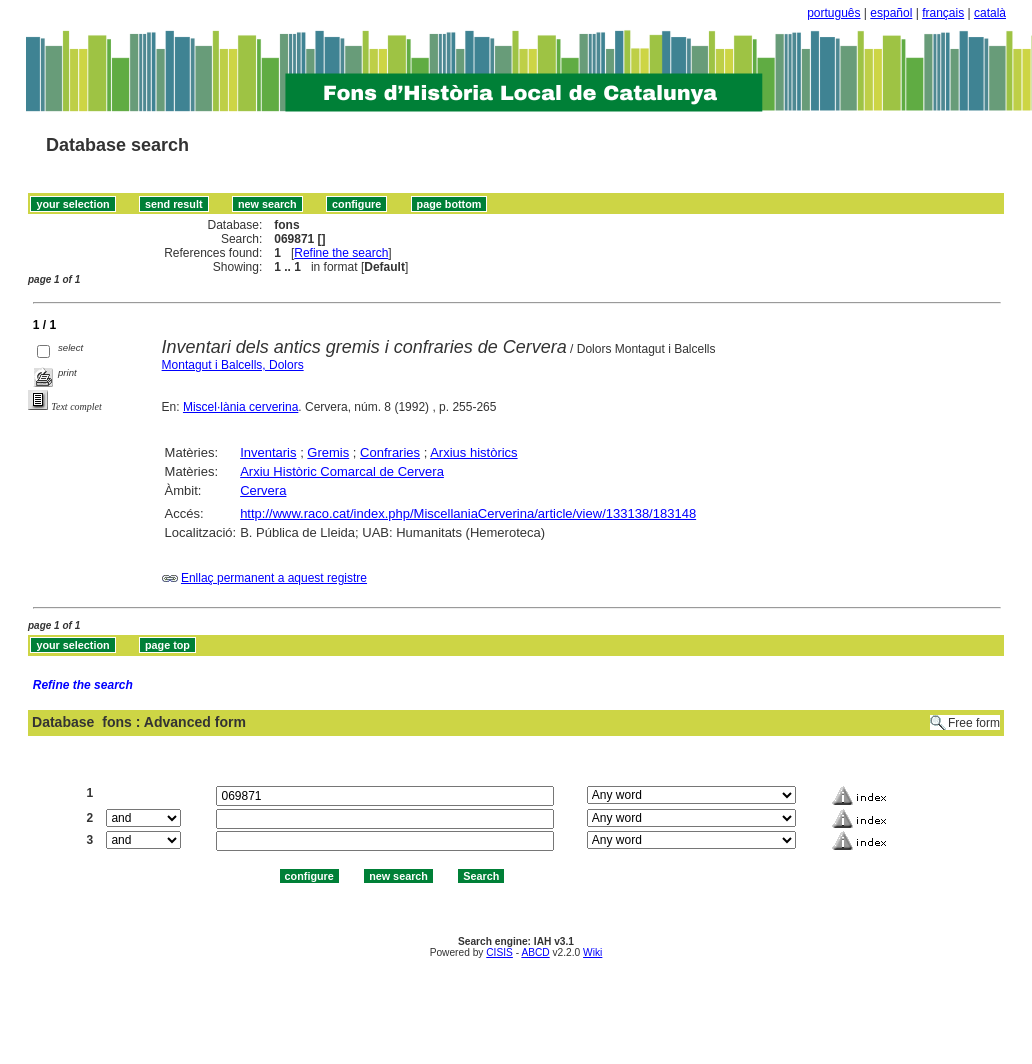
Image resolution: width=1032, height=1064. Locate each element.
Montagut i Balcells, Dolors (233, 365)
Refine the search (341, 253)
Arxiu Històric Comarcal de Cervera (342, 471)
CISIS (499, 952)
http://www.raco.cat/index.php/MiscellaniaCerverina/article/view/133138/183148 (468, 513)
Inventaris (268, 452)
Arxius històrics (473, 452)
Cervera (263, 490)
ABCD (535, 952)
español (891, 13)
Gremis (328, 452)
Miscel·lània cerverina (240, 407)
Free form (974, 723)
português (833, 13)
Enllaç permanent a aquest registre (274, 578)
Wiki (592, 952)
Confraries (390, 452)
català (990, 13)
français (943, 13)
